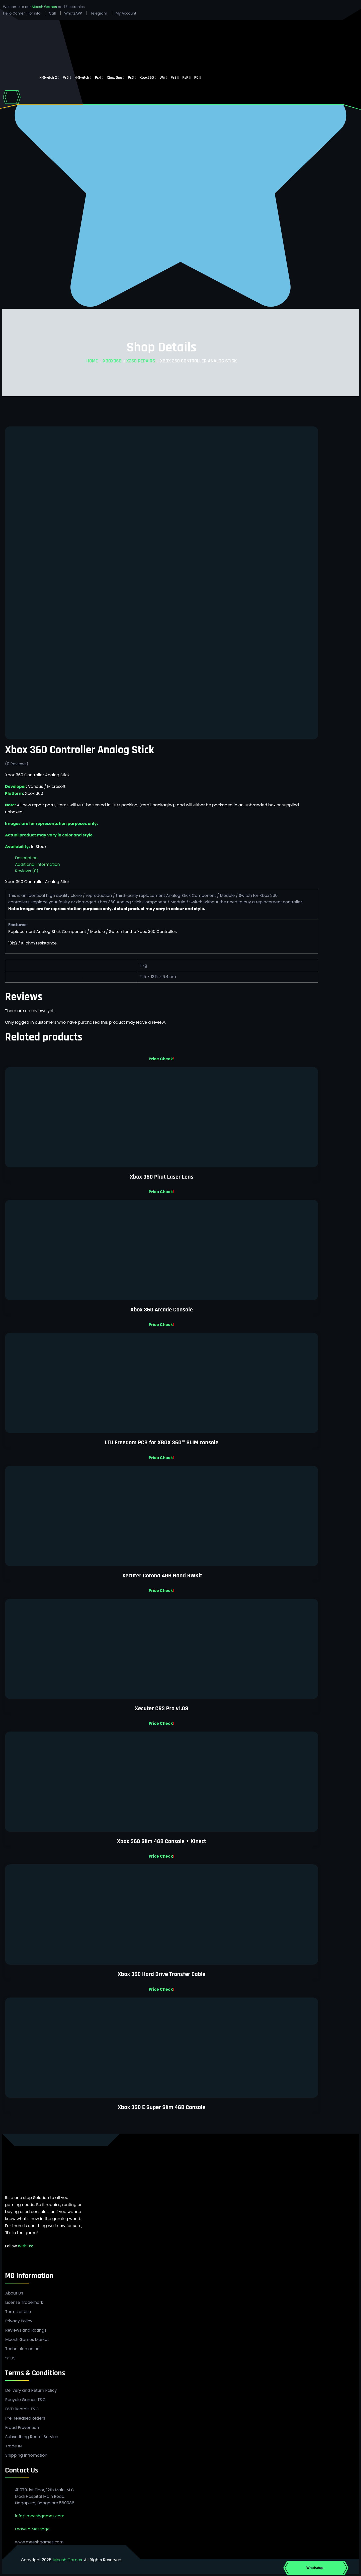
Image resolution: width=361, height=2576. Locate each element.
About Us (14, 2293)
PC (196, 77)
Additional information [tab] (37, 864)
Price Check (161, 1059)
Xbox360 (147, 77)
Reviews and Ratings (25, 2330)
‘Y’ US (10, 2358)
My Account (126, 13)
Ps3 (131, 77)
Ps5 (65, 77)
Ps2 (173, 77)
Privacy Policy (18, 2321)
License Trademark (24, 2303)
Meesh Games (45, 6)
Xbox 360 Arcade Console (161, 1309)
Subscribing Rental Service (31, 2437)
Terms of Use (18, 2312)
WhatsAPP (73, 13)
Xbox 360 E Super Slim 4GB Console (162, 2107)
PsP (185, 77)
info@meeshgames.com (39, 2516)
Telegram (99, 13)
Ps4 (98, 77)
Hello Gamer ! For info (21, 13)
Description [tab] (26, 858)
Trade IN (13, 2446)
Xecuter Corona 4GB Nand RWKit (161, 1575)
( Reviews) (16, 764)
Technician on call (23, 2349)
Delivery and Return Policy (31, 2391)
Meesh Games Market (27, 2340)
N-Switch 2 (48, 77)
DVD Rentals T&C (22, 2409)
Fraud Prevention (22, 2428)
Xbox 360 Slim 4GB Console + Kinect (161, 1841)
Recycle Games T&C (25, 2400)
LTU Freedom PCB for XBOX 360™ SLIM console (162, 1442)
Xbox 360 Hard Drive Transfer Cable (162, 1974)
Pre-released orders (25, 2418)
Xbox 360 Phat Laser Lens (162, 1177)
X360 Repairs (140, 361)
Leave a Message (32, 2529)
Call (52, 13)
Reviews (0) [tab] (26, 871)
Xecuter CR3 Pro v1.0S (161, 1708)
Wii (162, 77)
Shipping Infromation (26, 2455)
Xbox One (114, 77)
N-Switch (81, 77)
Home (92, 361)
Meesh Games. (68, 2560)
